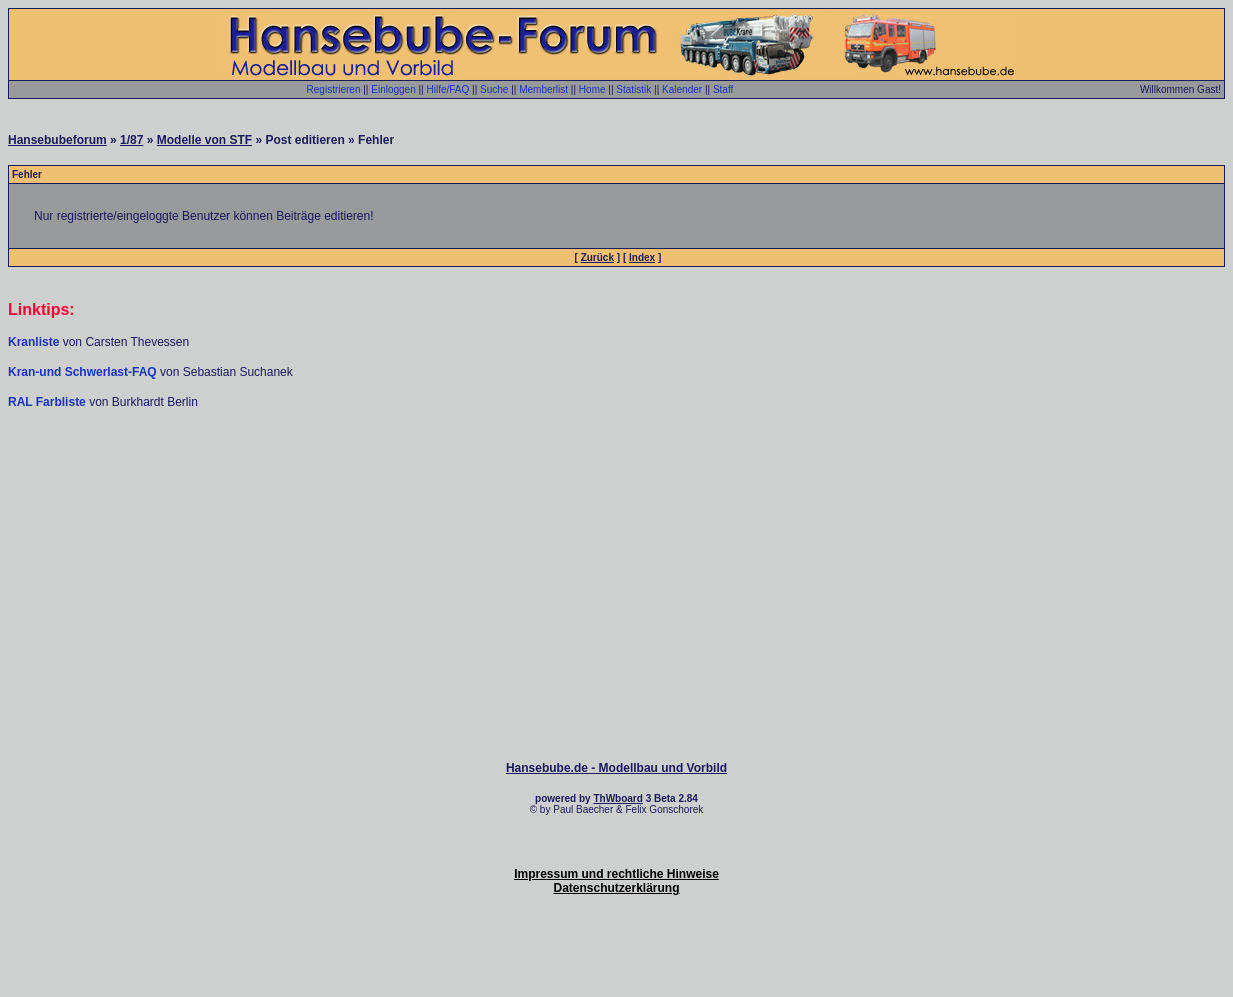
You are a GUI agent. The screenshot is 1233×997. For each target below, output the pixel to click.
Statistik (633, 89)
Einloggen (393, 89)
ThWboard (617, 798)
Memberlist (543, 89)
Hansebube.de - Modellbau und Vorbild (616, 768)
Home (592, 89)
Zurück (597, 257)
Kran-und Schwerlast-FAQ (84, 372)
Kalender (682, 89)
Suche (494, 89)
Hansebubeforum (57, 140)
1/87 (131, 140)
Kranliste (33, 342)
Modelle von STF (204, 140)
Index (642, 257)
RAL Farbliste (48, 402)
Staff (723, 89)
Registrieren (334, 89)
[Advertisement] (617, 470)
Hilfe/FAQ (448, 89)
